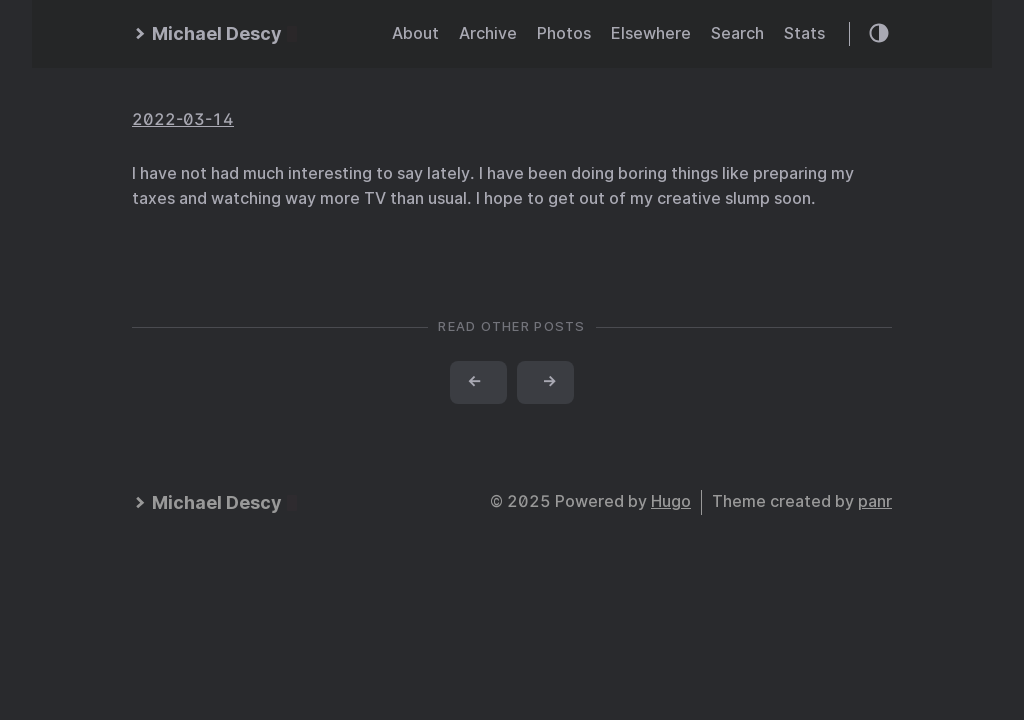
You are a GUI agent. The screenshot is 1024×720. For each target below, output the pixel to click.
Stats (804, 33)
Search (737, 33)
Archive (488, 33)
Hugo (671, 501)
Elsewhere (651, 33)
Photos (564, 33)
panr (875, 501)
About (415, 33)
